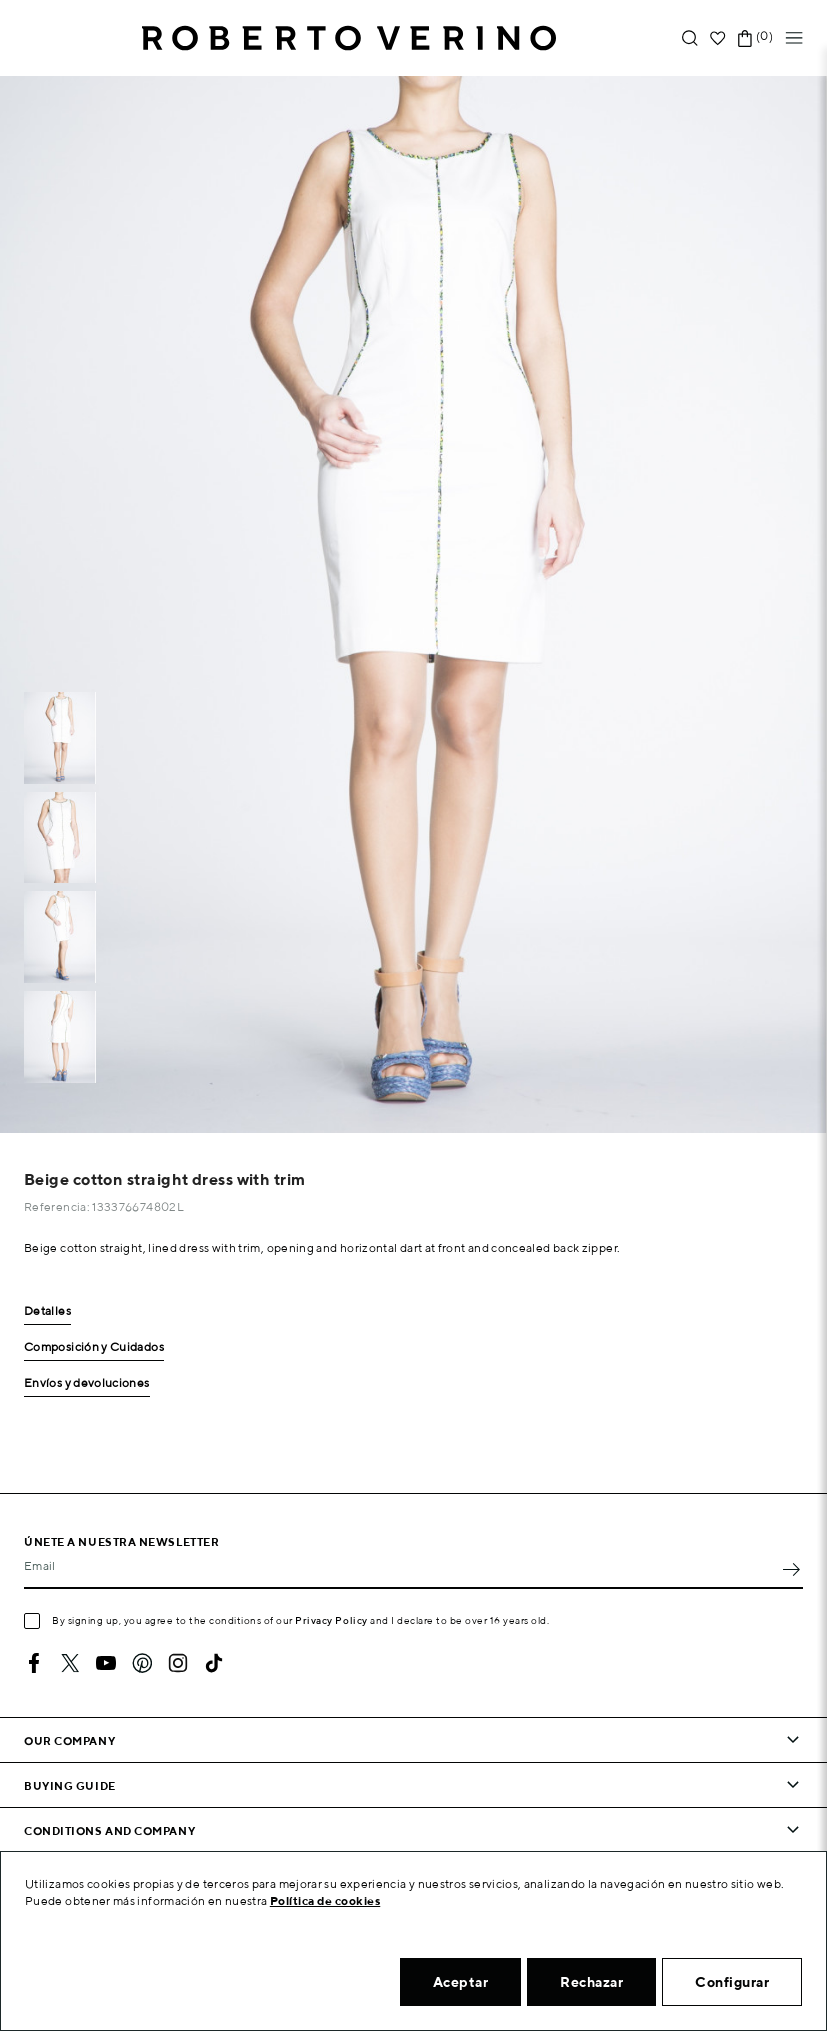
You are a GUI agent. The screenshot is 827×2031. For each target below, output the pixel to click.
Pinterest (142, 1663)
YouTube (106, 1663)
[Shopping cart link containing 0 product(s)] (745, 38)
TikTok (214, 1663)
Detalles (47, 1311)
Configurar (732, 1982)
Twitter (70, 1663)
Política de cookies (325, 1900)
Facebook (34, 1663)
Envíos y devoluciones (87, 1383)
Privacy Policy (331, 1620)
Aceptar (461, 1982)
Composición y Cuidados (94, 1347)
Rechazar (591, 1982)
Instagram (178, 1663)
